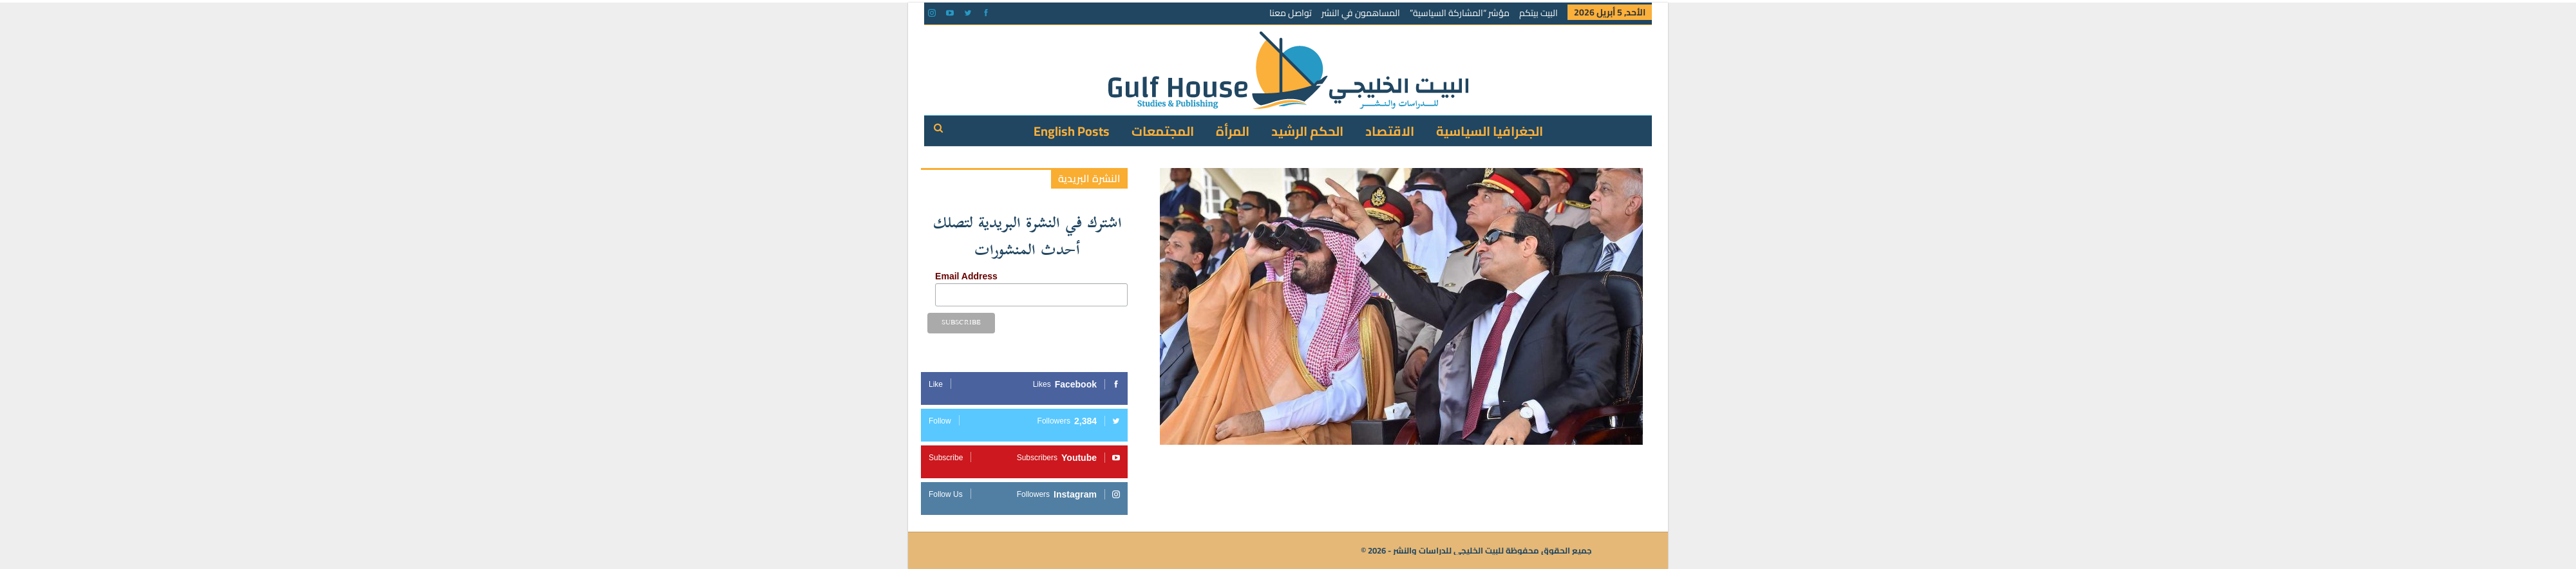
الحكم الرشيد (1307, 131)
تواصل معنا (1290, 13)
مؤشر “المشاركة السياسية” (1460, 13)
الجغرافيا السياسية (1489, 131)
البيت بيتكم (1538, 13)
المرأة (1232, 131)
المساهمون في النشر (1360, 13)
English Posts (1072, 131)
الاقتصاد (1389, 131)
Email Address (966, 276)
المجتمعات (1163, 131)
